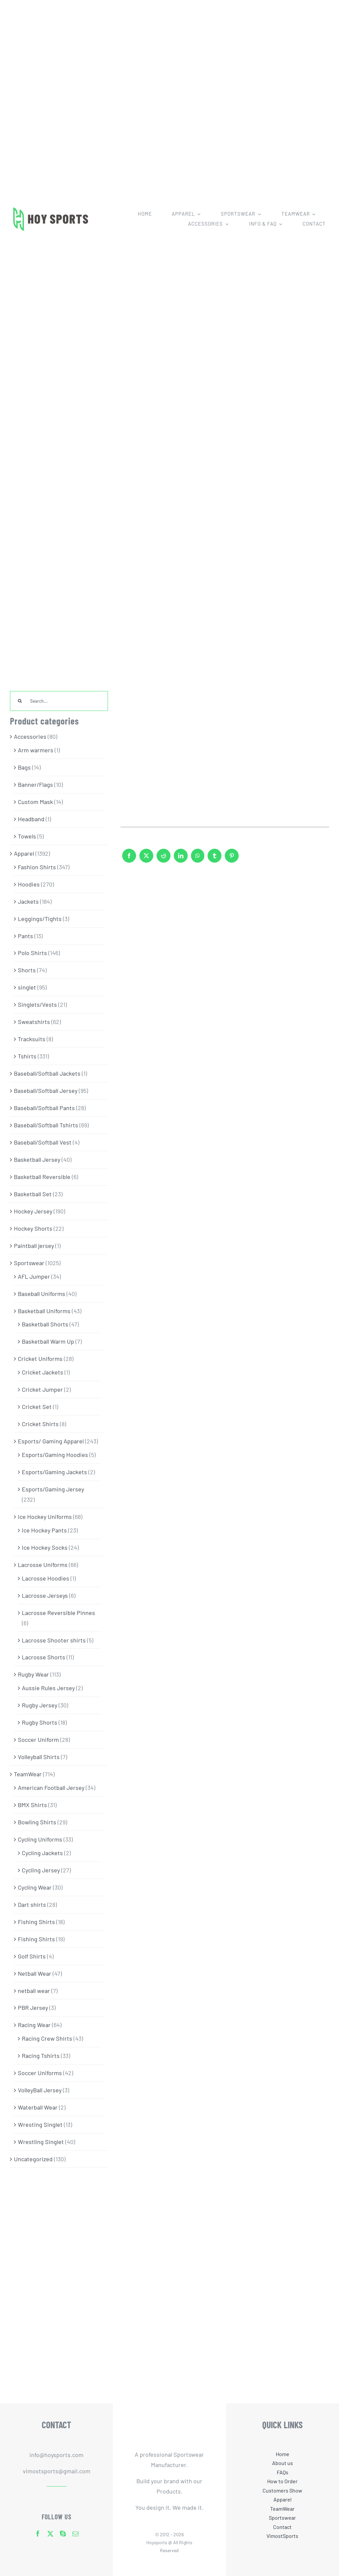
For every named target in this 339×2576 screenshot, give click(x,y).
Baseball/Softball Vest (43, 1142)
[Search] (20, 701)
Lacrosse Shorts (43, 1657)
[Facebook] (129, 858)
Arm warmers (35, 750)
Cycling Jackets (42, 1852)
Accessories (30, 736)
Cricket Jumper (42, 1389)
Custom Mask (35, 801)
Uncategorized (33, 2159)
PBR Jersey (33, 2007)
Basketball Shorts (45, 1324)
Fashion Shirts (37, 867)
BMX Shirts (32, 1804)
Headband (31, 819)
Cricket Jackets (42, 1372)
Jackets (28, 901)
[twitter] (50, 2534)
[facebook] (38, 2534)
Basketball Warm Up (48, 1341)
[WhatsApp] (197, 858)
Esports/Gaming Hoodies (55, 1454)
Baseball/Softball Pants (44, 1107)
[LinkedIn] (180, 858)
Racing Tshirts (41, 2055)
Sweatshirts (34, 1021)
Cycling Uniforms (40, 1839)
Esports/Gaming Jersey (53, 1489)
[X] (146, 858)
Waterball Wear (38, 2107)
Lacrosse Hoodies (45, 1578)
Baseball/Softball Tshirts (46, 1125)
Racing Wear (34, 2024)
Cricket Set (37, 1406)
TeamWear (28, 1774)
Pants (25, 935)
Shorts (27, 970)
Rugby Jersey (39, 1705)
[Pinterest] (231, 858)
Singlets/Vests (37, 1004)
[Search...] (59, 701)
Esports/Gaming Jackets (54, 1472)
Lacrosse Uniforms (43, 1564)
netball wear (34, 1990)
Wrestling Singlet (41, 2141)
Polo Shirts (32, 952)
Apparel (24, 853)
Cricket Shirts (40, 1423)
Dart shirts (32, 1904)
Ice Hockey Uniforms (45, 1516)
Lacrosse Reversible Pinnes (58, 1612)
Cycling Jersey (41, 1870)
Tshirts (27, 1056)
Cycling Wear (35, 1887)
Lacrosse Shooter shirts (54, 1640)
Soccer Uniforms (40, 2072)
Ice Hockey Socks (45, 1547)
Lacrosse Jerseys (45, 1595)
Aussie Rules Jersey (48, 1687)
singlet (27, 987)
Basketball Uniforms (44, 1311)
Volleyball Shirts (39, 1756)
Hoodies (29, 884)
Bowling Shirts (37, 1822)
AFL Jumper (34, 1276)
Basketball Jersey (37, 1159)
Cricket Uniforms (40, 1358)
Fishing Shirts (36, 1921)
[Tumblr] (214, 858)
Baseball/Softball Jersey (45, 1090)
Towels (27, 836)
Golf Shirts (32, 1956)
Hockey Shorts (33, 1228)
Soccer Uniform (38, 1739)
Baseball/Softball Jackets (47, 1073)
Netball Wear (34, 1973)
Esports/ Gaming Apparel (51, 1441)
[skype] (63, 2534)
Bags (24, 767)
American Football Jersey (51, 1787)
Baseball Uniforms (41, 1293)
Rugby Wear (33, 1674)
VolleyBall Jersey (40, 2090)
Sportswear (29, 1262)
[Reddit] (163, 858)
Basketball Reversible (42, 1176)
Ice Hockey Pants (44, 1530)
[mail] (75, 2534)
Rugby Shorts (39, 1722)
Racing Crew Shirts (47, 2038)
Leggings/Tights (40, 918)
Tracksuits (31, 1039)
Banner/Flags (35, 784)
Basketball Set (33, 1194)
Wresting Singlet (40, 2124)
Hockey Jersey (33, 1211)
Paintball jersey (34, 1245)
